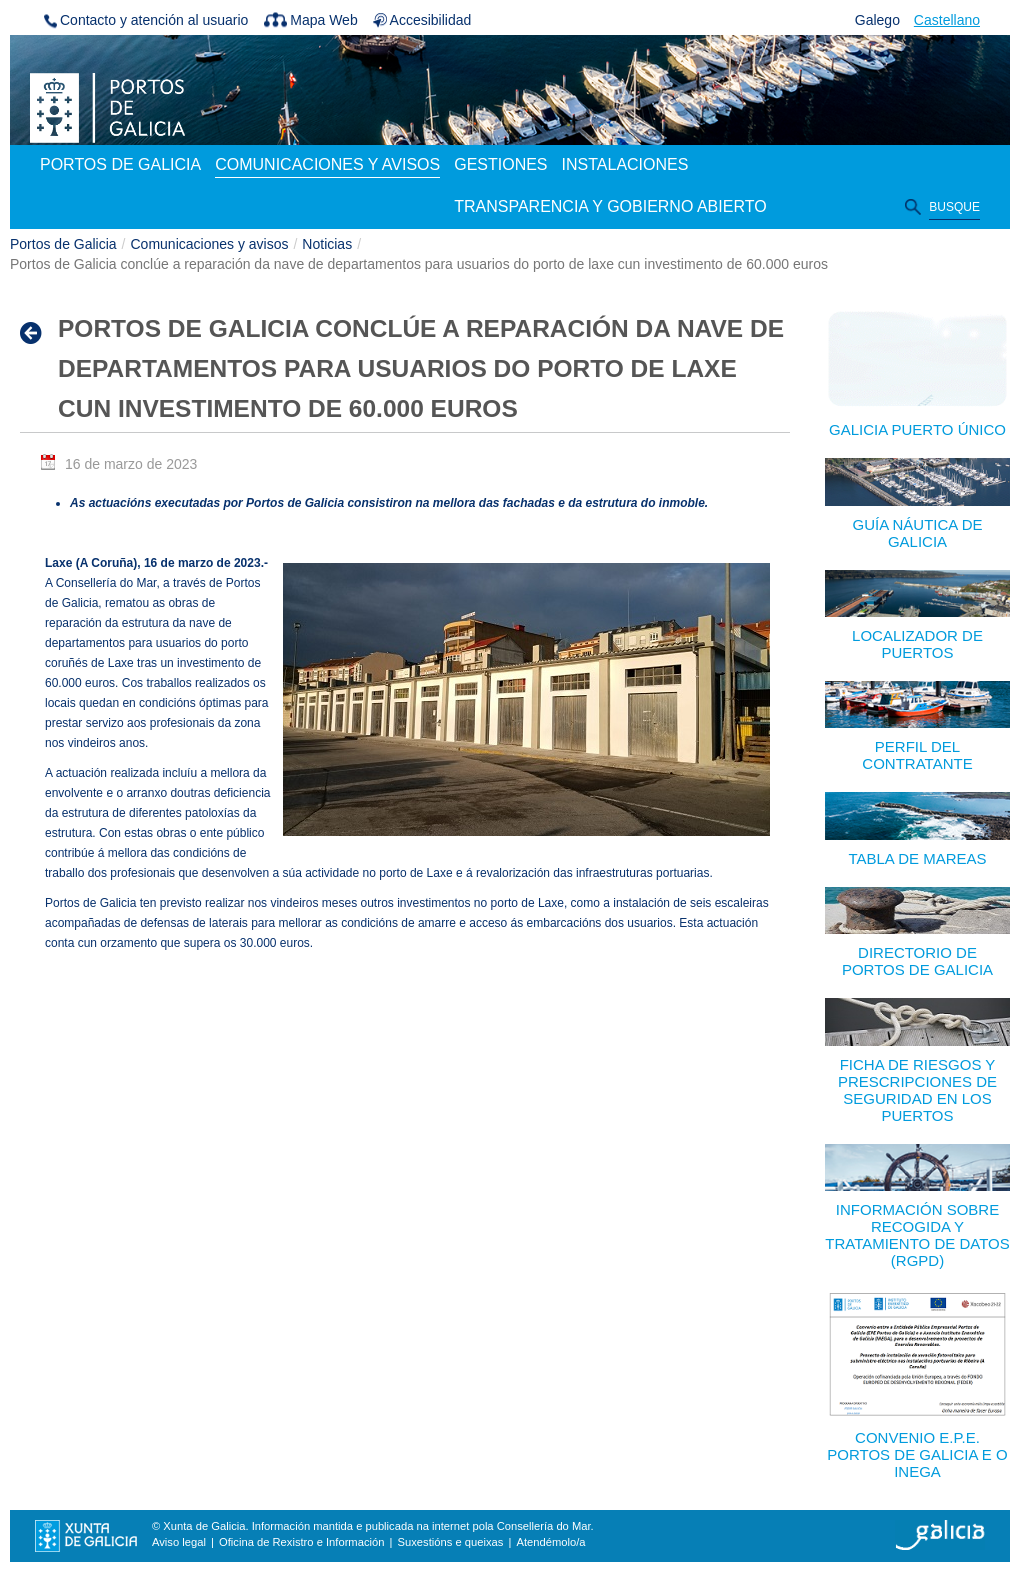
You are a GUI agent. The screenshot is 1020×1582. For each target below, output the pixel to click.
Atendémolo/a (550, 1542)
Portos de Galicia (63, 244)
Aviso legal (179, 1542)
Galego (877, 20)
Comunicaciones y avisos (210, 244)
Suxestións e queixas (451, 1542)
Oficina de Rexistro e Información (301, 1542)
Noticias (327, 244)
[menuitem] (120, 166)
